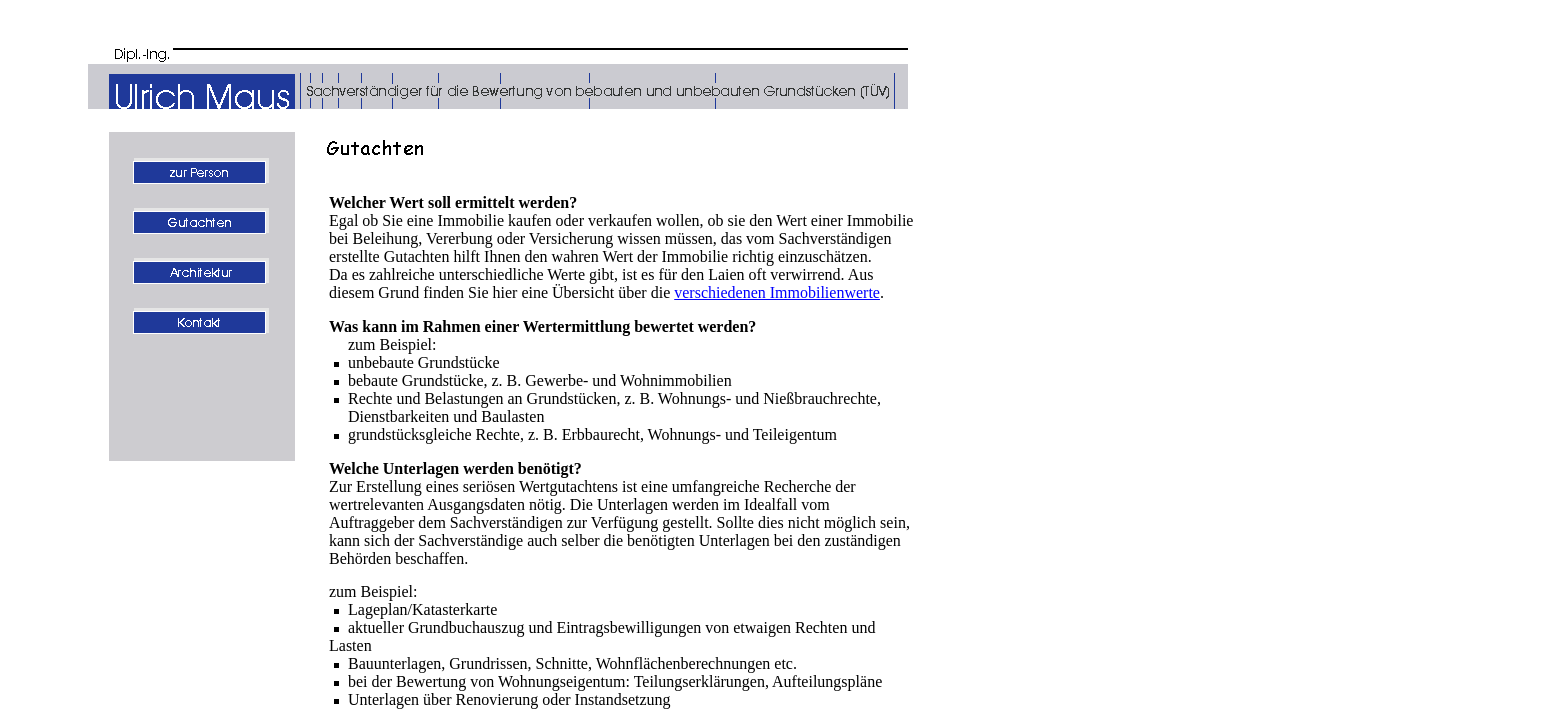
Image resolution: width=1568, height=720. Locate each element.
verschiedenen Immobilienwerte (777, 292)
